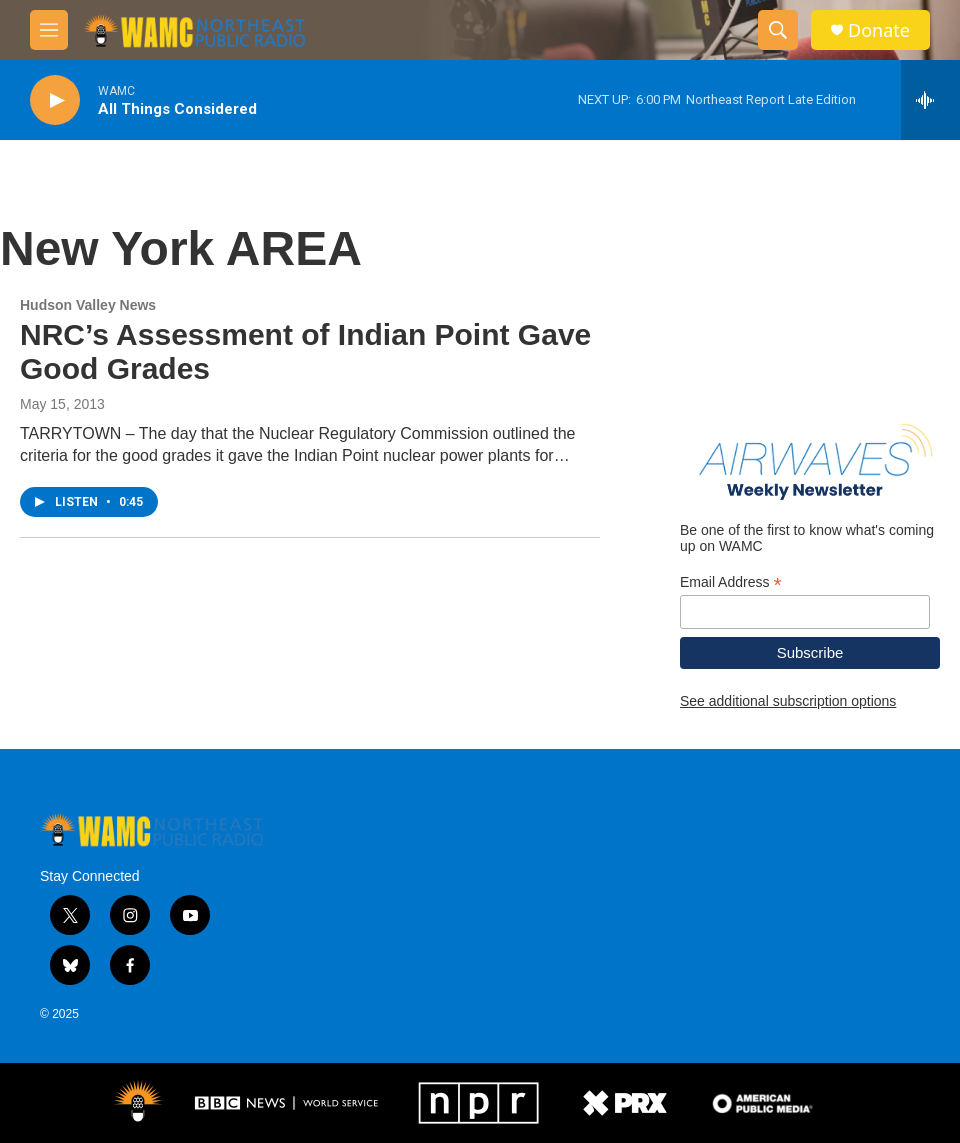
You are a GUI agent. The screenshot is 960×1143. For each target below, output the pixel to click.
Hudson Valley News (88, 305)
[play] (55, 100)
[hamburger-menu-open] (49, 30)
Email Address (731, 582)
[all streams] (930, 100)
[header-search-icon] (778, 30)
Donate (879, 30)
